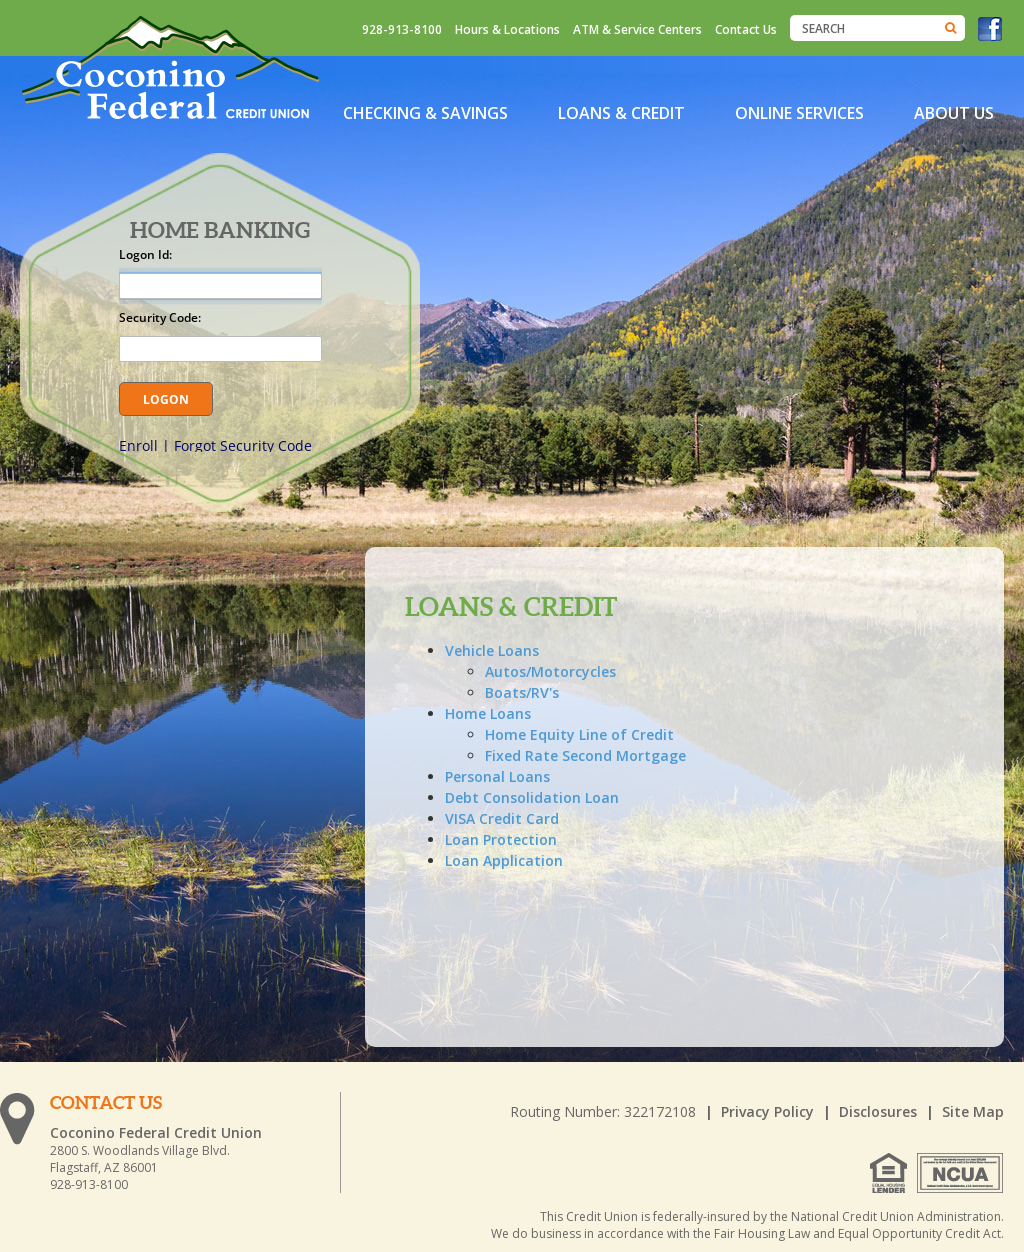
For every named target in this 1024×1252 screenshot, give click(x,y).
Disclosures (878, 1111)
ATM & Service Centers (637, 29)
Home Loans (488, 713)
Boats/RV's (522, 692)
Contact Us (746, 29)
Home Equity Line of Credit (579, 734)
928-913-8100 (402, 29)
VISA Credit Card (502, 818)
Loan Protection (501, 839)
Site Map (973, 1111)
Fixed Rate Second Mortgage (585, 755)
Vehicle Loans (492, 650)
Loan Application (504, 860)
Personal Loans (497, 776)
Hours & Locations (507, 29)
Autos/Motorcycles (550, 671)
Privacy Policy (767, 1111)
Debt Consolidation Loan (532, 797)
